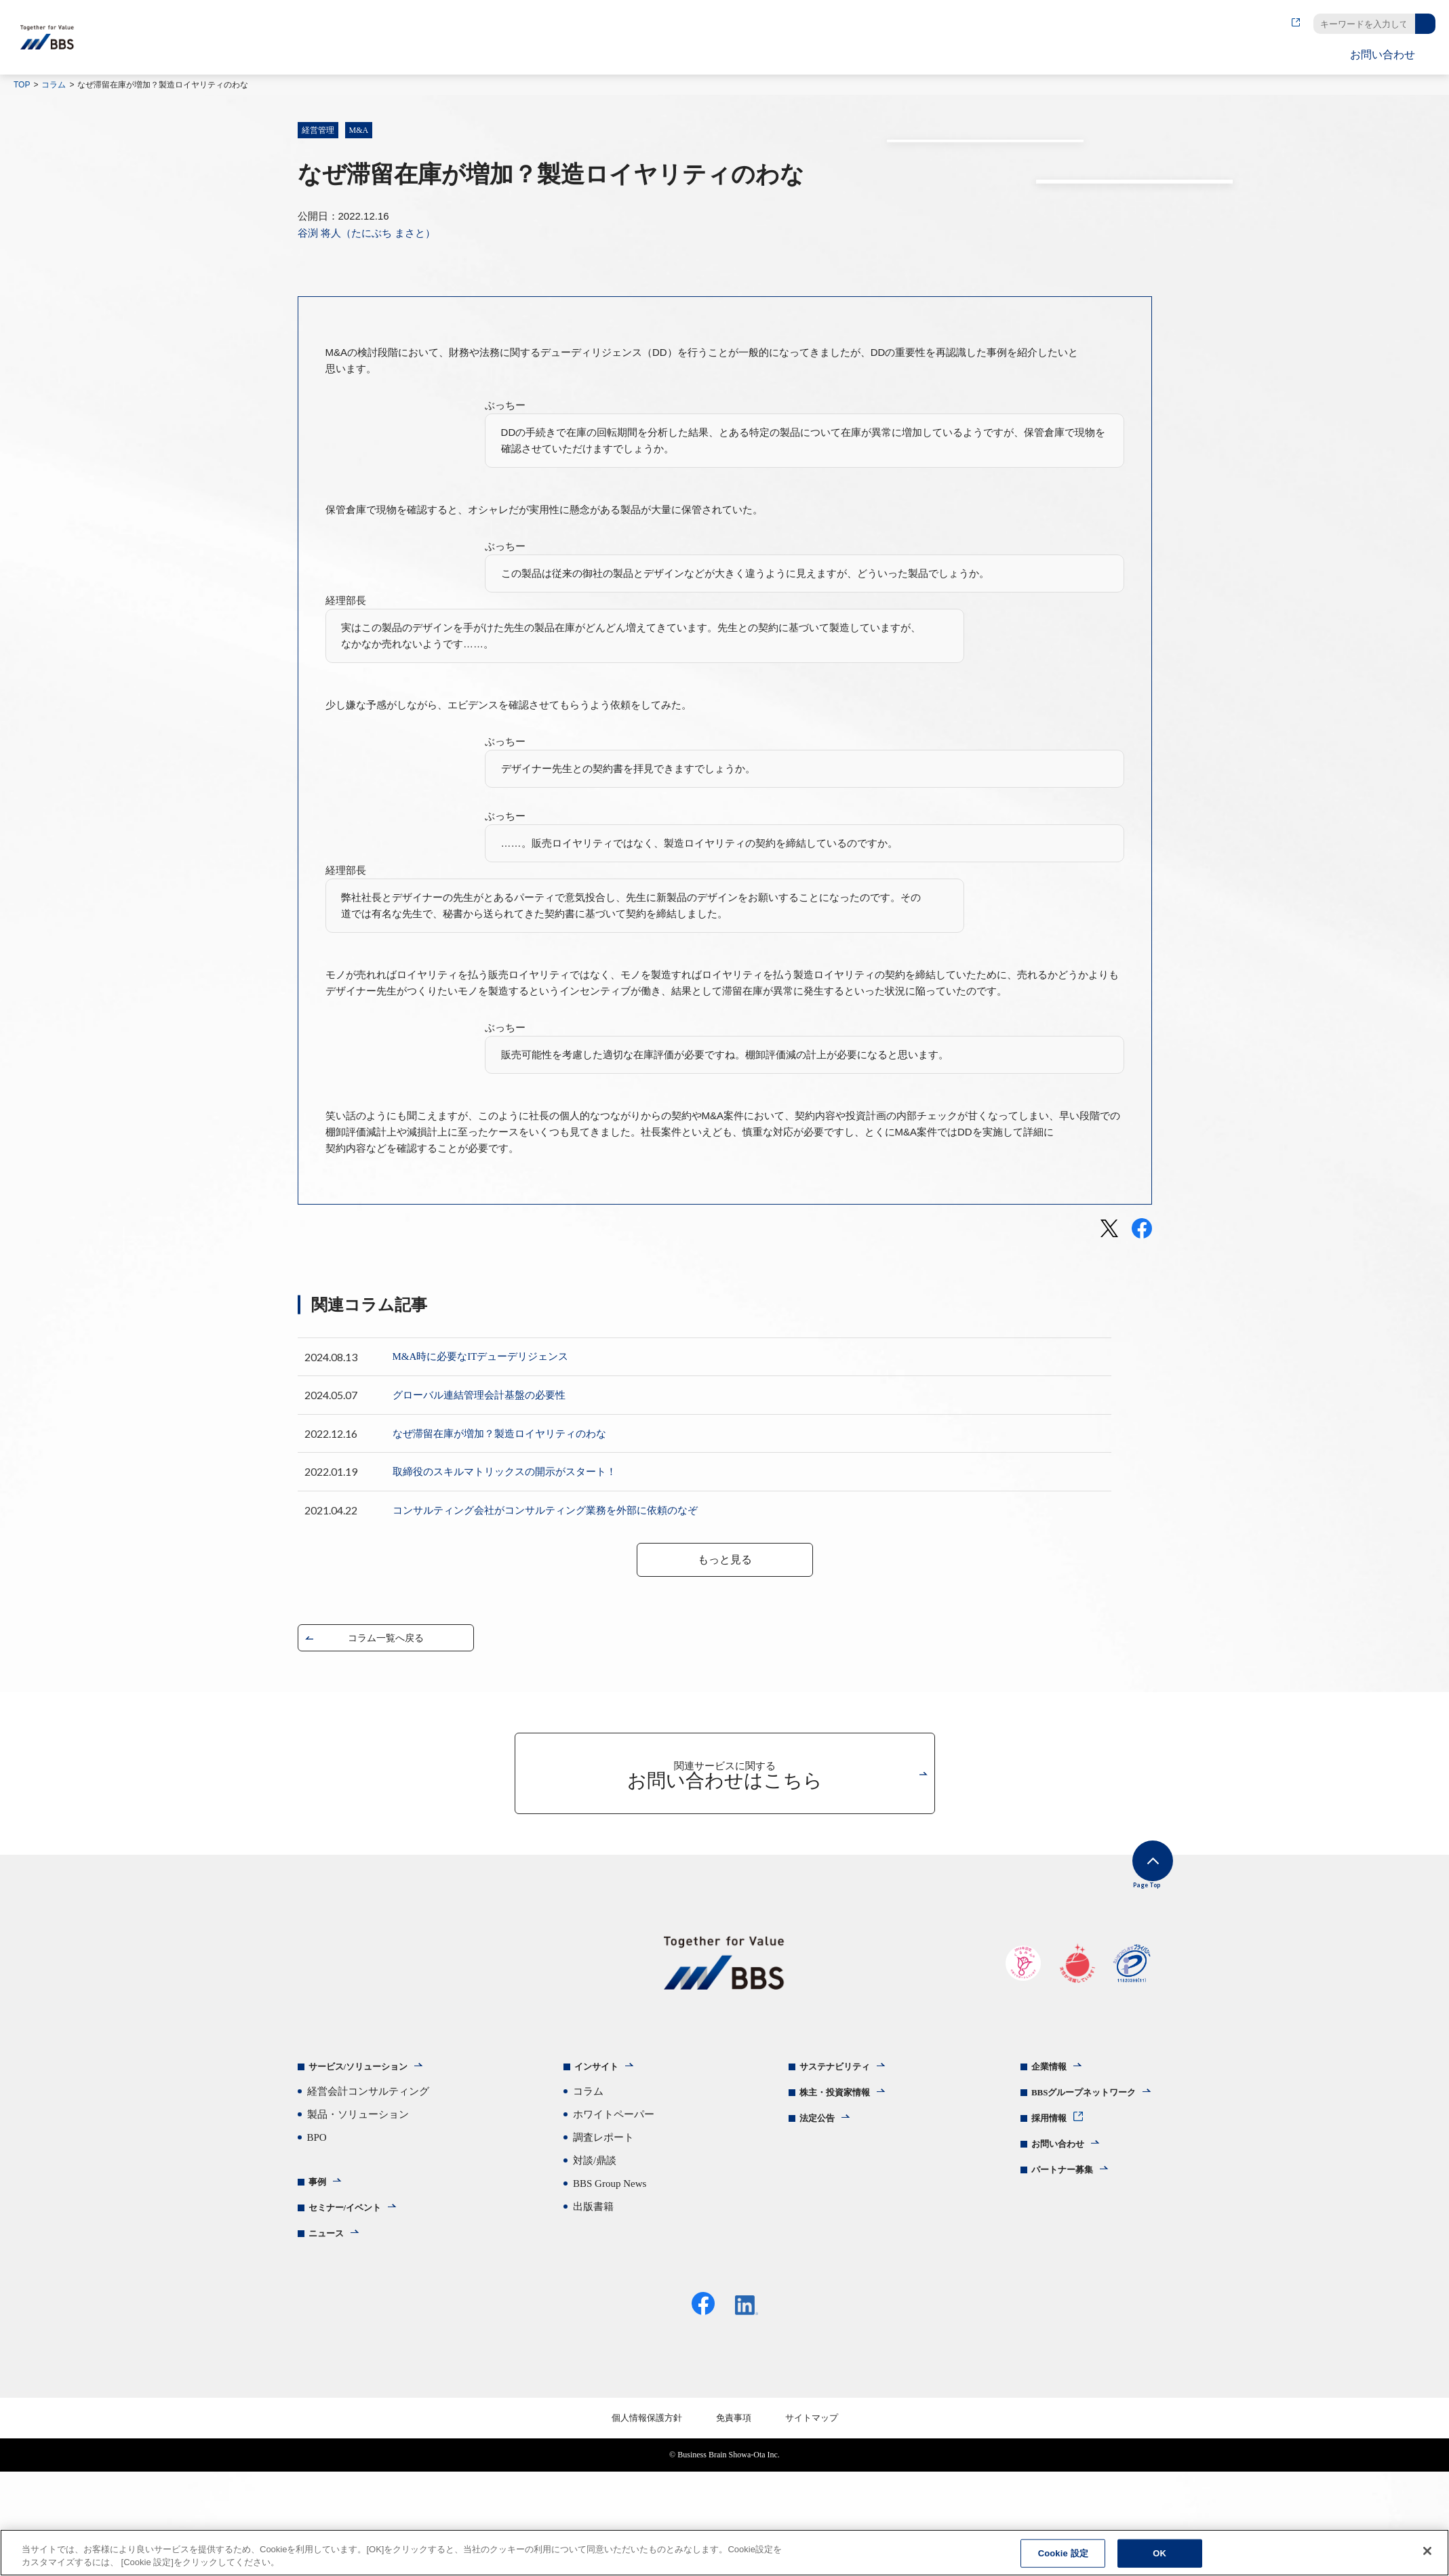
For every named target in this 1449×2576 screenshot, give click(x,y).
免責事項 (733, 2522)
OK (1159, 2553)
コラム (53, 85)
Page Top (1131, 1970)
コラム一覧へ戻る (385, 1730)
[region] (724, 2552)
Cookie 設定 (1063, 2553)
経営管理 (318, 130)
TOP (22, 85)
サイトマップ (811, 2522)
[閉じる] (1427, 2551)
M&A (359, 130)
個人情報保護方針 (647, 2522)
